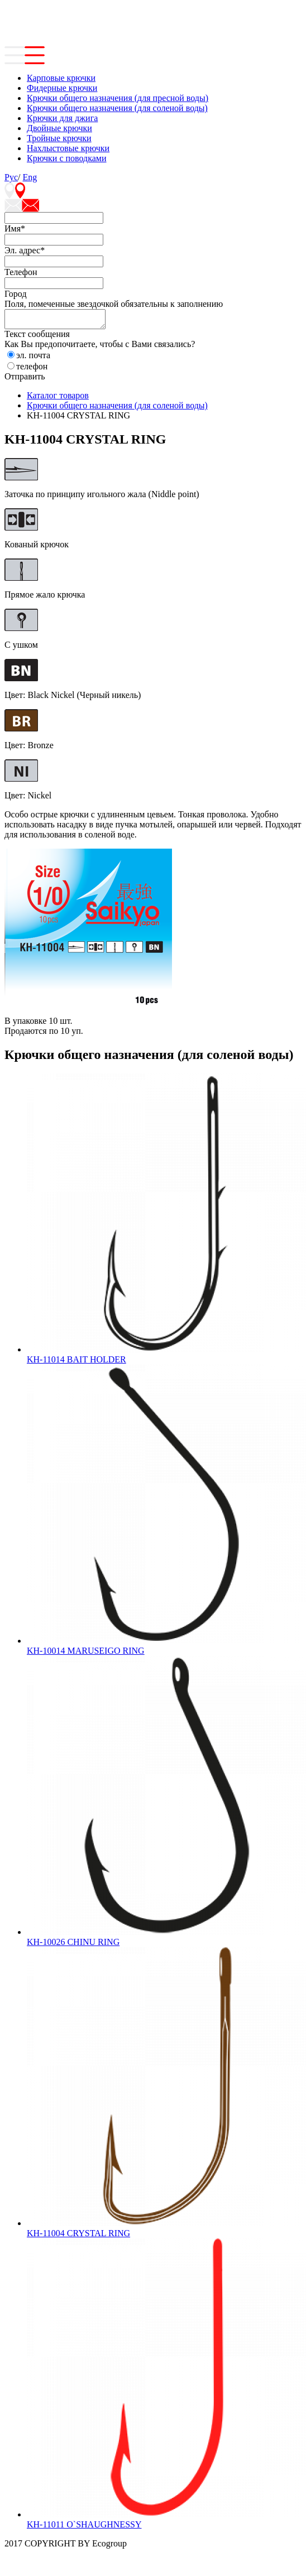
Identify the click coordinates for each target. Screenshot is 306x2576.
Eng (29, 177)
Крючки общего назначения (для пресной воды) (117, 98)
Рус (11, 177)
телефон (31, 369)
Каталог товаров (58, 398)
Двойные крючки (59, 128)
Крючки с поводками (67, 158)
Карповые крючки (61, 78)
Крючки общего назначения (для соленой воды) (117, 108)
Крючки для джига (62, 118)
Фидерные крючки (62, 88)
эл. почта (33, 358)
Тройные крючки (59, 138)
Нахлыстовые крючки (68, 148)
